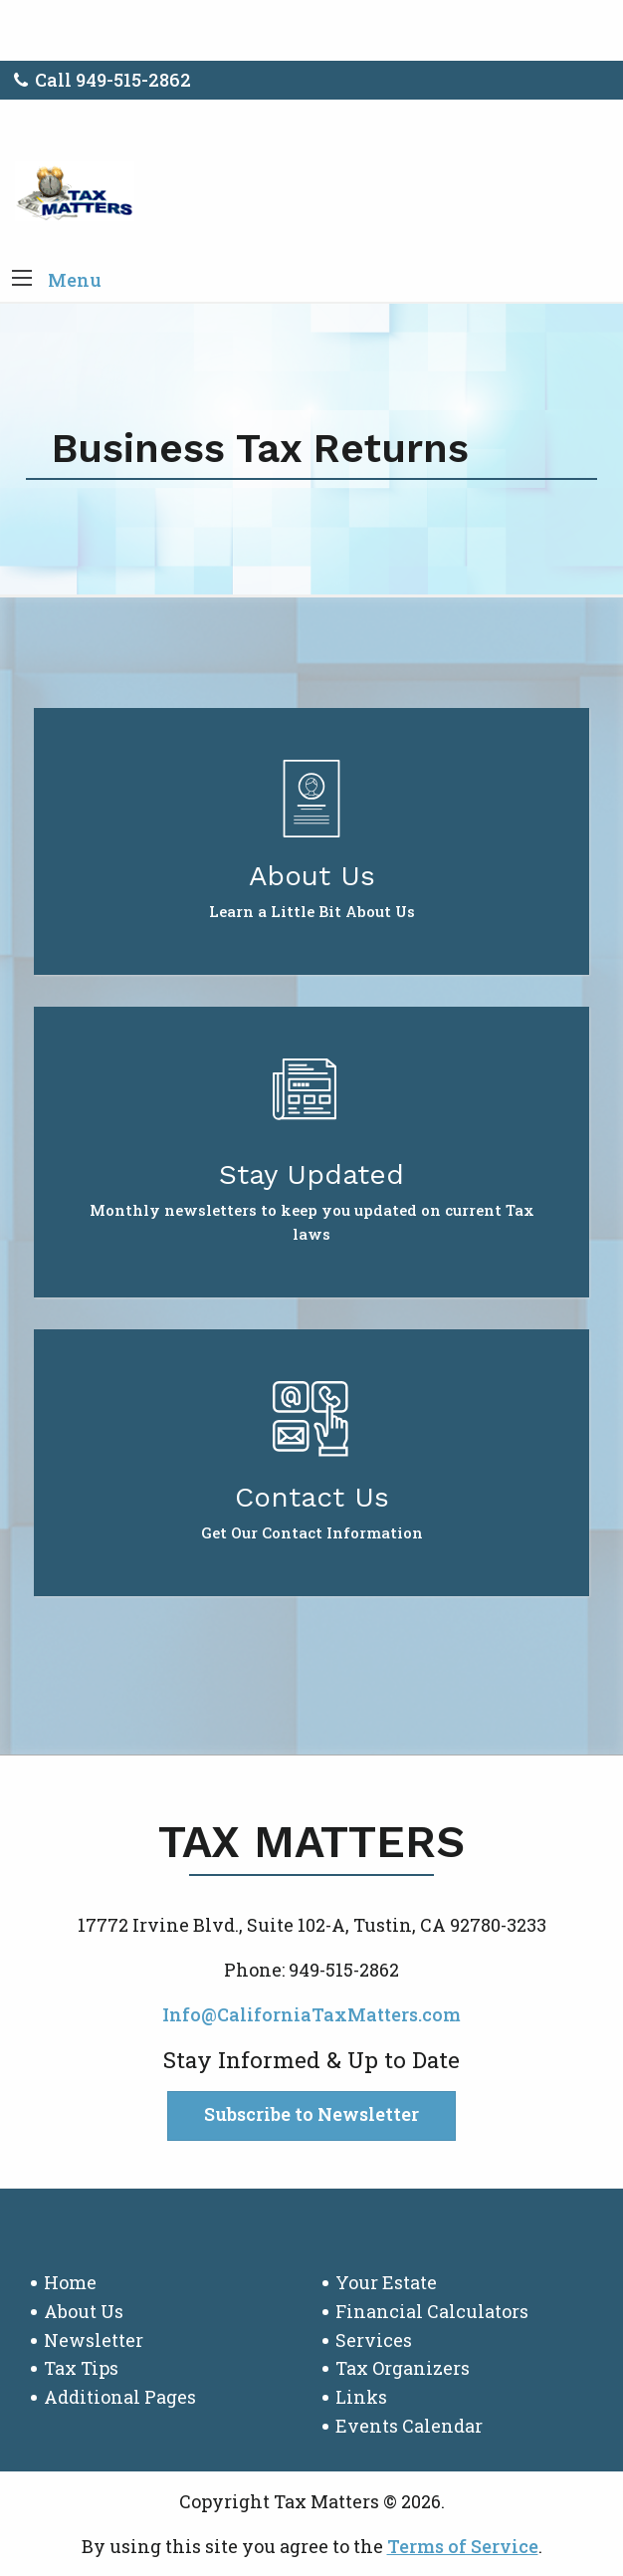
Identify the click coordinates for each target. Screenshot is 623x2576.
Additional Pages (120, 2397)
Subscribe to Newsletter (311, 2114)
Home (70, 2282)
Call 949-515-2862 (102, 80)
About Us (83, 2311)
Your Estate (386, 2282)
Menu (75, 280)
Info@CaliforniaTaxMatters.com (311, 2014)
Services (373, 2340)
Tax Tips (81, 2368)
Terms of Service (462, 2546)
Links (361, 2397)
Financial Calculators (431, 2311)
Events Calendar (409, 2426)
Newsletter (93, 2340)
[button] (22, 280)
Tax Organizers (402, 2368)
